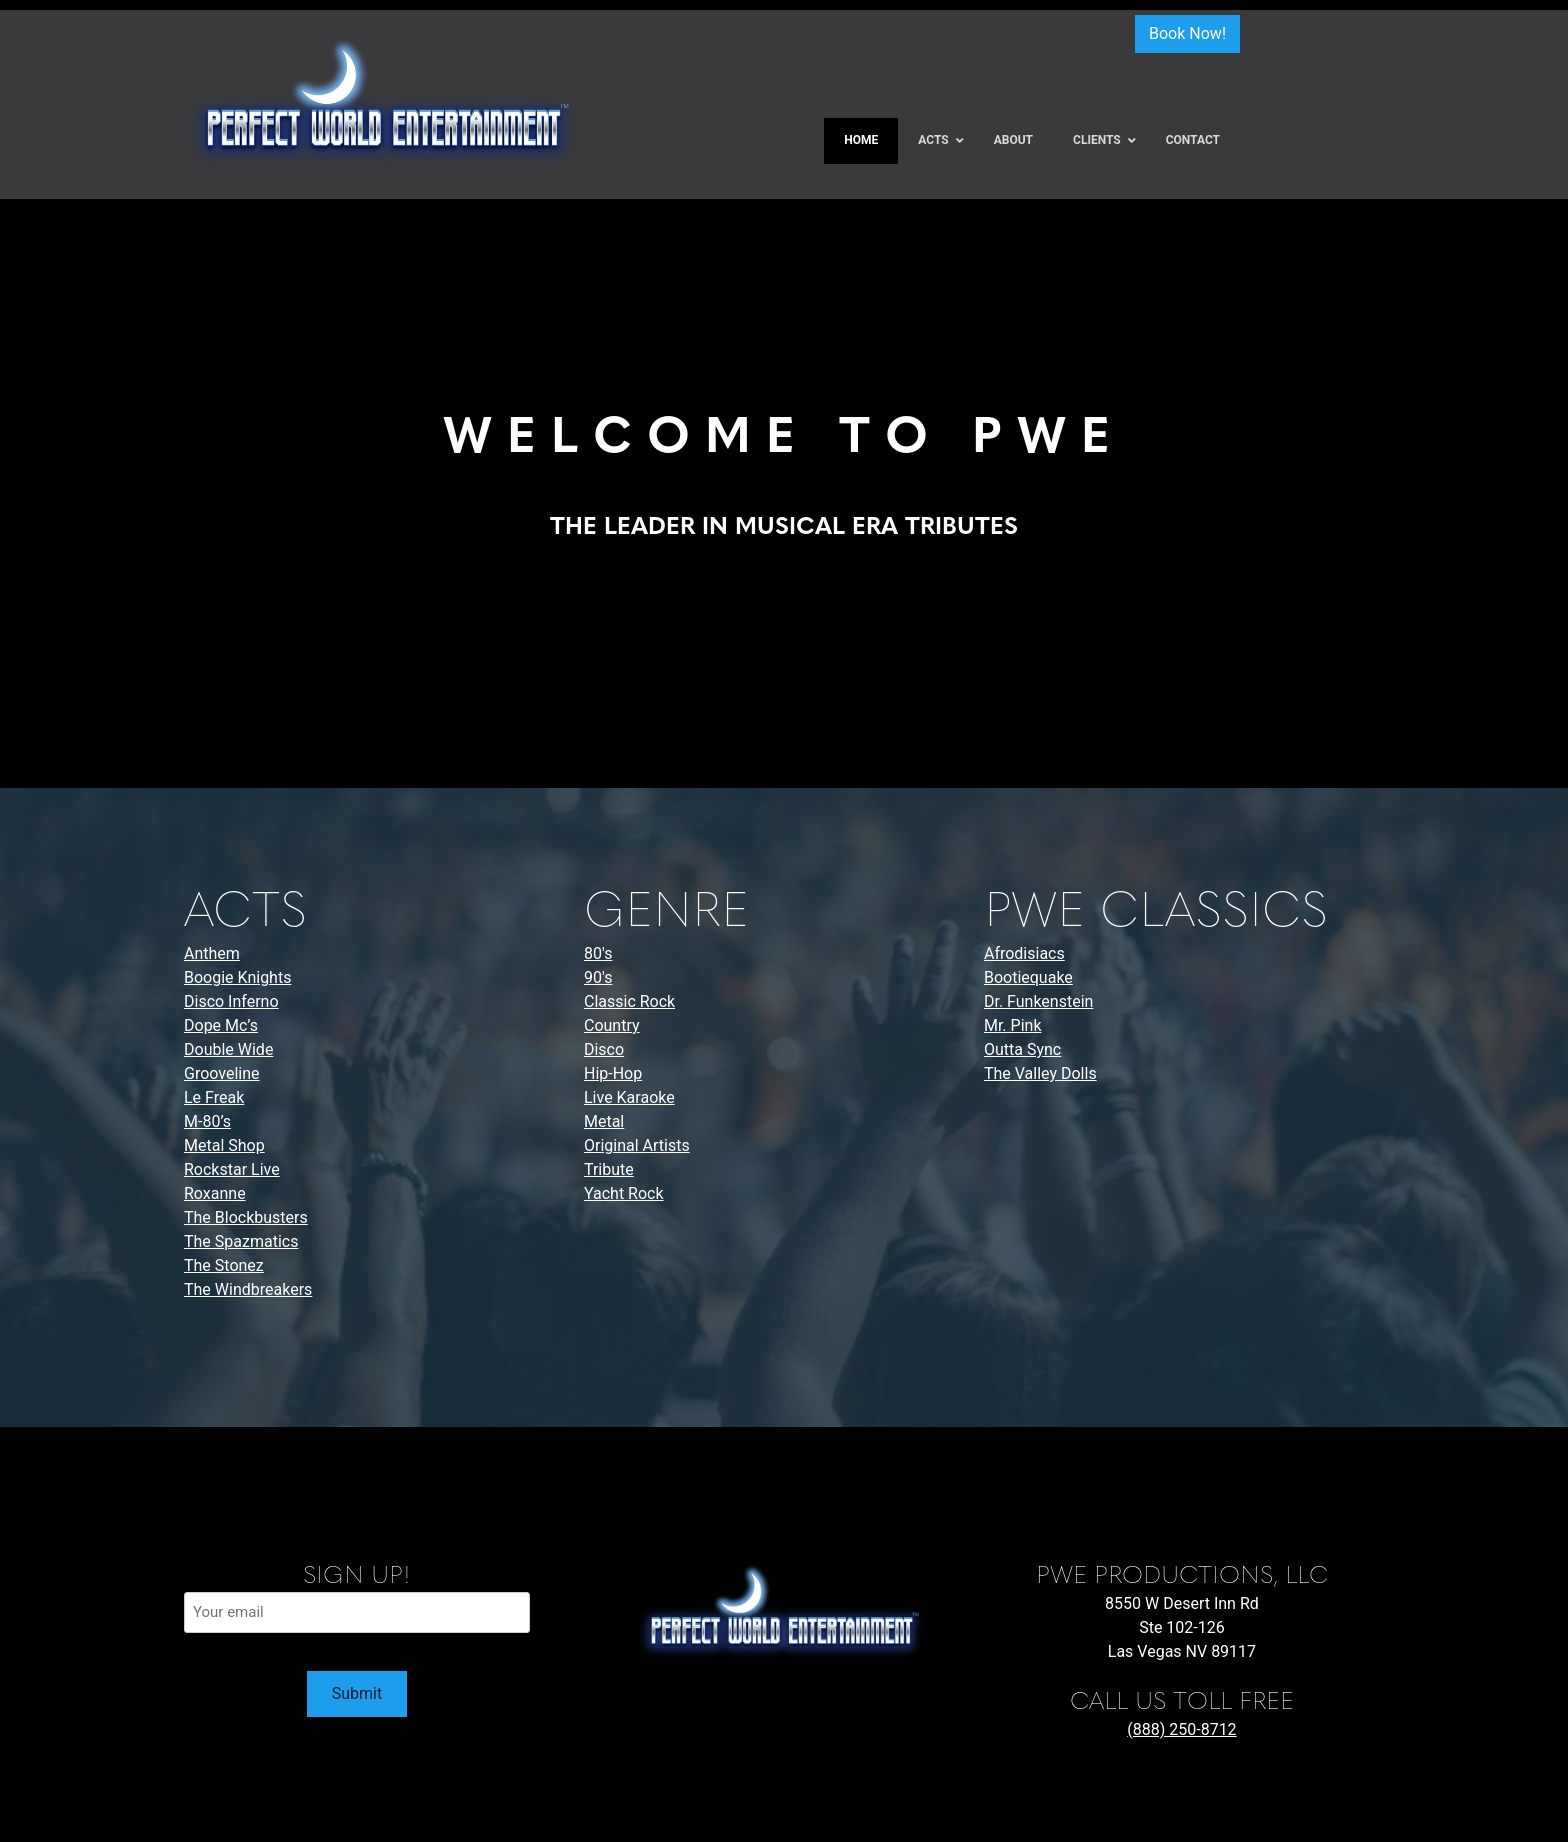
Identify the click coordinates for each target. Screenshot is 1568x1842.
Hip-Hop (613, 1073)
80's (598, 953)
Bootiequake (1028, 977)
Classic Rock (629, 1001)
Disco (604, 1049)
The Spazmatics (241, 1241)
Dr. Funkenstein (1038, 1001)
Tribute (609, 1169)
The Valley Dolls (1040, 1073)
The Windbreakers (248, 1289)
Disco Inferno (231, 1001)
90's (598, 977)
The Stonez (224, 1265)
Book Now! (1187, 33)
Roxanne (215, 1193)
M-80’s (207, 1121)
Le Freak (214, 1097)
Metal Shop (224, 1145)
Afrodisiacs (1024, 953)
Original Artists (637, 1145)
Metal (604, 1121)
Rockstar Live (232, 1169)
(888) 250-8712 (1181, 1729)
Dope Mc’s (221, 1025)
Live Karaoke (629, 1097)
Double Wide (228, 1049)
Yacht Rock (624, 1193)
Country (612, 1025)
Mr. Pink (1013, 1025)
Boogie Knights (237, 977)
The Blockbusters (246, 1217)
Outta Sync (1022, 1049)
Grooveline (222, 1073)
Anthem (212, 953)
